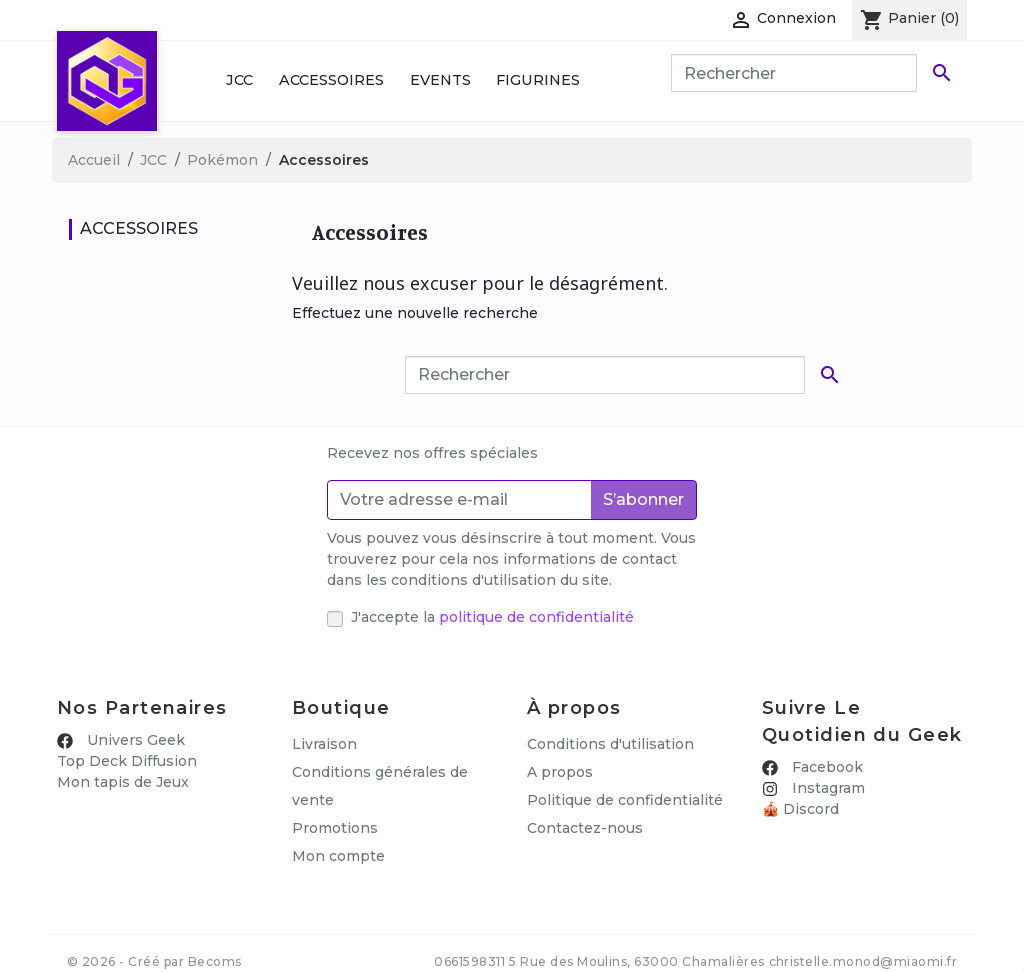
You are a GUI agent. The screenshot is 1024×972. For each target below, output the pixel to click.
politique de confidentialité (536, 617)
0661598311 (469, 945)
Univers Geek (134, 740)
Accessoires (331, 80)
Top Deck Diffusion (127, 761)
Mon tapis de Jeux (123, 782)
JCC (239, 80)
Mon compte (338, 856)
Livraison (324, 744)
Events (440, 80)
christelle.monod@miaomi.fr (863, 945)
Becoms (215, 945)
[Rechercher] (794, 73)
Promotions (335, 828)
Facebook (825, 767)
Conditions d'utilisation (610, 744)
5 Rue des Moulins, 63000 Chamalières (636, 945)
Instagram (826, 788)
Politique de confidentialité (625, 800)
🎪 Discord (800, 809)
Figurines (538, 80)
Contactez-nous (585, 828)
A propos (560, 772)
